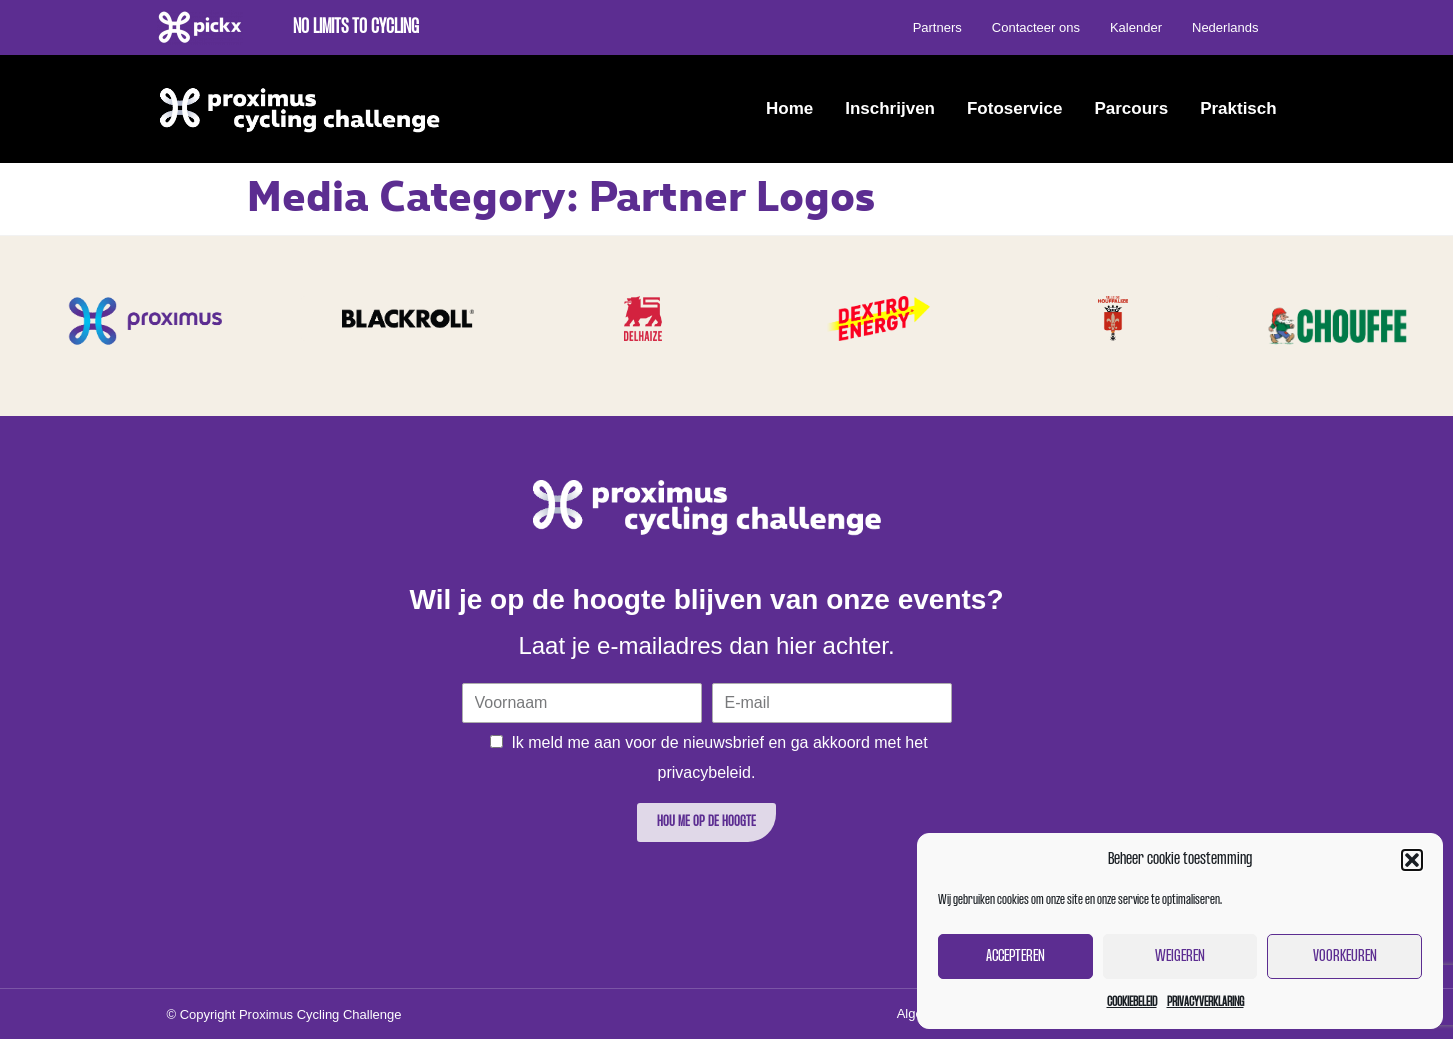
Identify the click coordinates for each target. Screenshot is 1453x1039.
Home (789, 108)
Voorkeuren (1345, 956)
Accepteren (1015, 956)
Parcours (1131, 108)
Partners (937, 27)
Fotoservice (1014, 108)
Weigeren (1180, 956)
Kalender (1136, 27)
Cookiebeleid (1132, 1002)
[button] (1412, 860)
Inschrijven (890, 108)
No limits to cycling (356, 27)
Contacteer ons (1036, 27)
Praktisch (1238, 108)
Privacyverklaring (1205, 1002)
